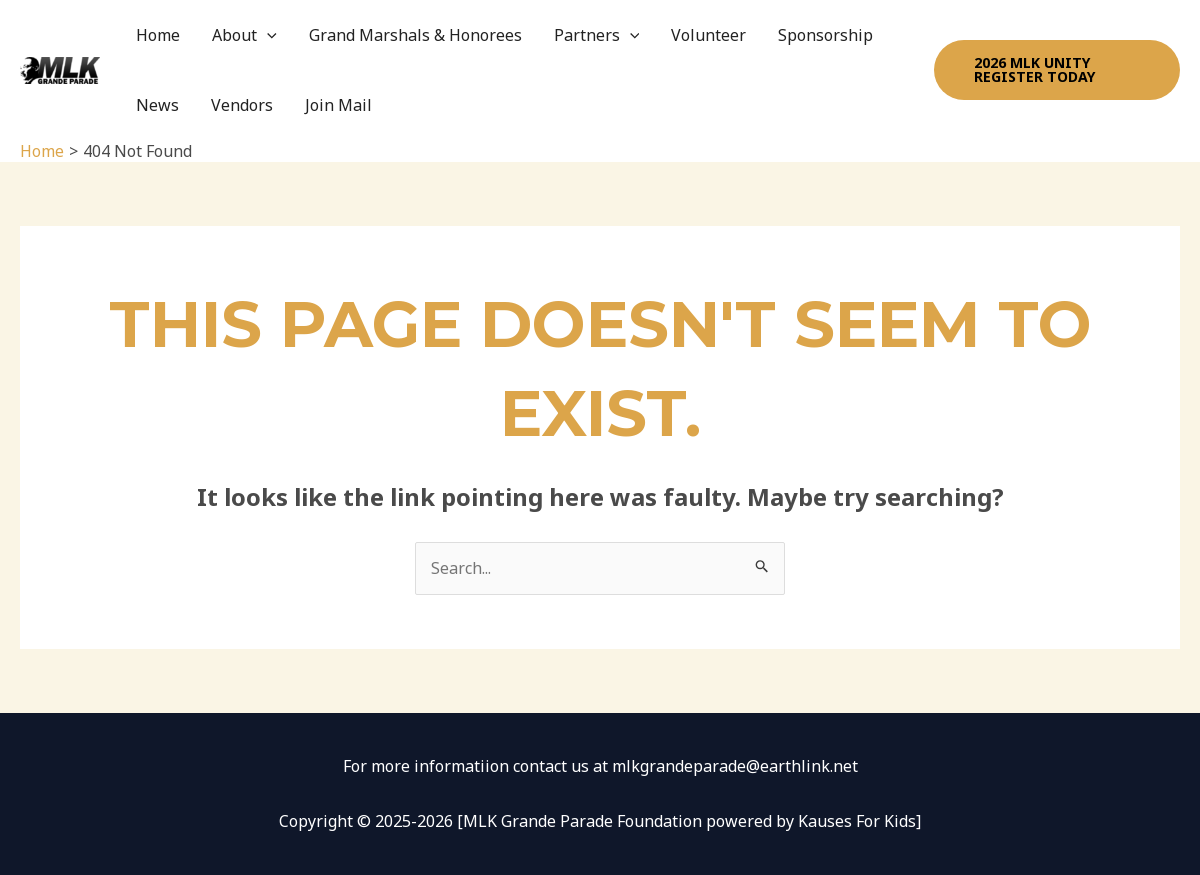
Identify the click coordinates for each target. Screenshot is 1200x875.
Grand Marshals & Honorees (415, 35)
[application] (267, 35)
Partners (597, 35)
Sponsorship (825, 35)
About (244, 35)
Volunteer (708, 35)
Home (158, 35)
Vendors (242, 105)
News (157, 105)
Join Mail (338, 105)
